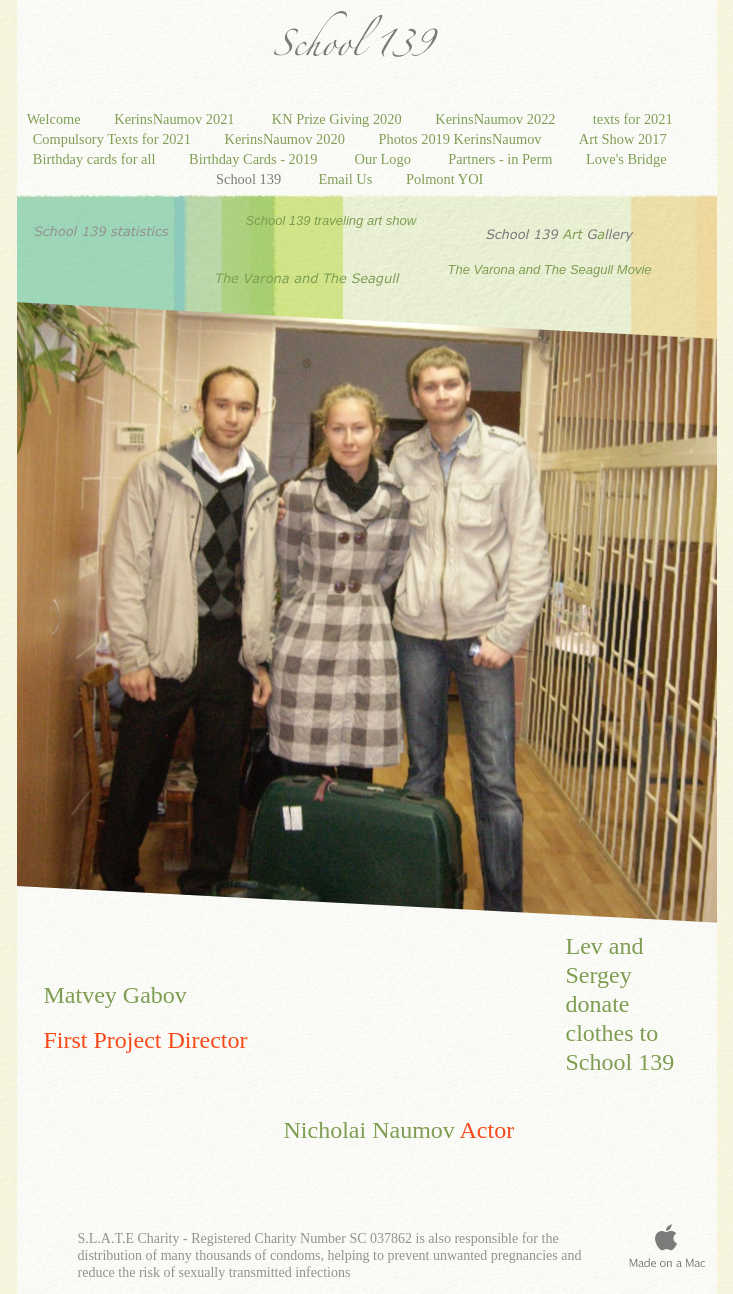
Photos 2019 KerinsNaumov (463, 139)
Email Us (347, 179)
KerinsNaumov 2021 (178, 119)
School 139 (252, 179)
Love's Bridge (628, 159)
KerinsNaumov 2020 (287, 139)
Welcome (56, 119)
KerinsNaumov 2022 (499, 119)
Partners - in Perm (502, 159)
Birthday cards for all (96, 159)
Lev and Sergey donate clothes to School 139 (620, 1004)
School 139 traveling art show (331, 220)
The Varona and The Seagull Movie (552, 269)
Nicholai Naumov (369, 1130)
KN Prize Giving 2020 (339, 119)
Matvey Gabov (115, 995)
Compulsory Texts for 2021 (114, 139)
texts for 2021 (635, 119)
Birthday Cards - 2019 (257, 159)
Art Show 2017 (625, 139)
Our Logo (387, 159)
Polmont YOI (446, 179)
